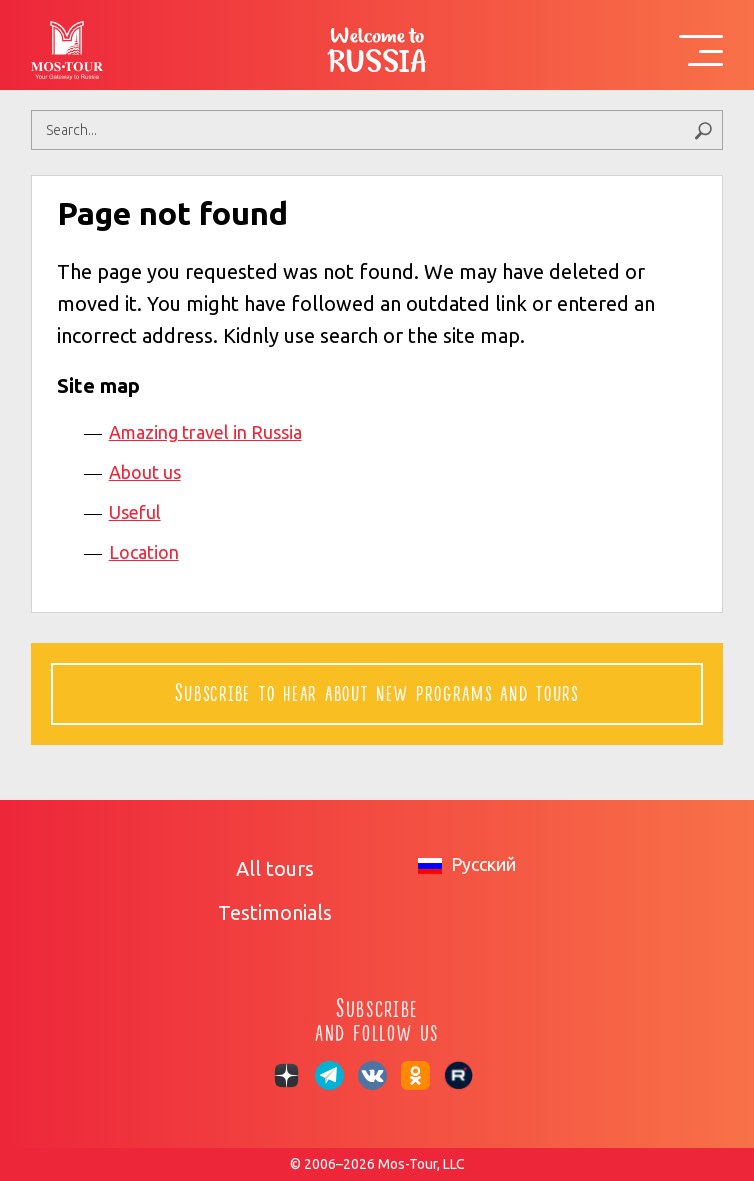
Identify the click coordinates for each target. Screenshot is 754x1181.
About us (145, 472)
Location (144, 552)
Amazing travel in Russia (205, 432)
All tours (275, 868)
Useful (135, 512)
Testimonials (275, 912)
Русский (467, 864)
